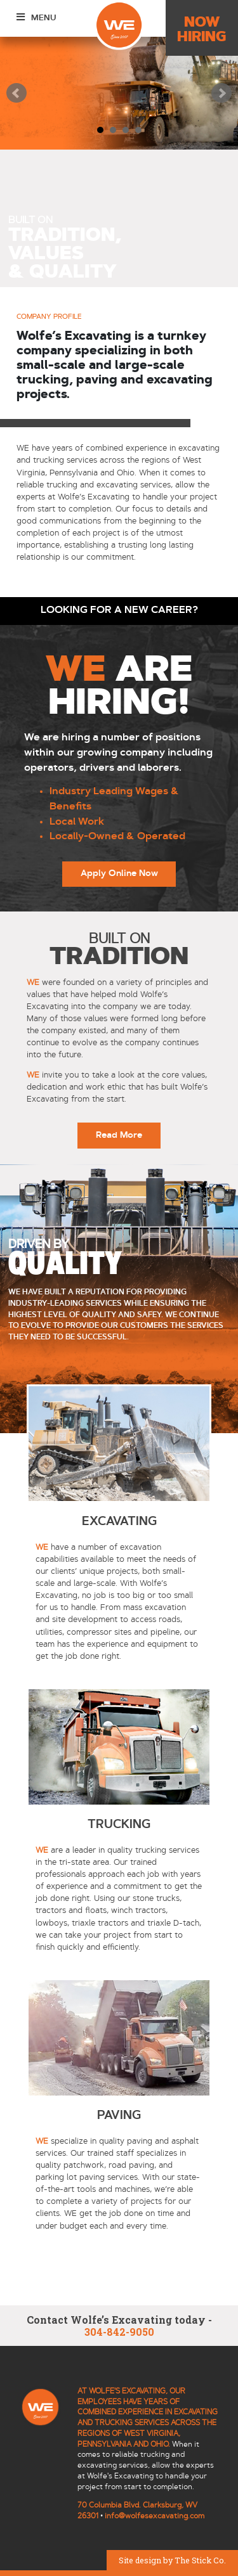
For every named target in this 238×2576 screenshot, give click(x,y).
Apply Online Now (119, 874)
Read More (119, 1135)
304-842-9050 (119, 2331)
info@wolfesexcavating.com (154, 2516)
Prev (16, 93)
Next (221, 93)
